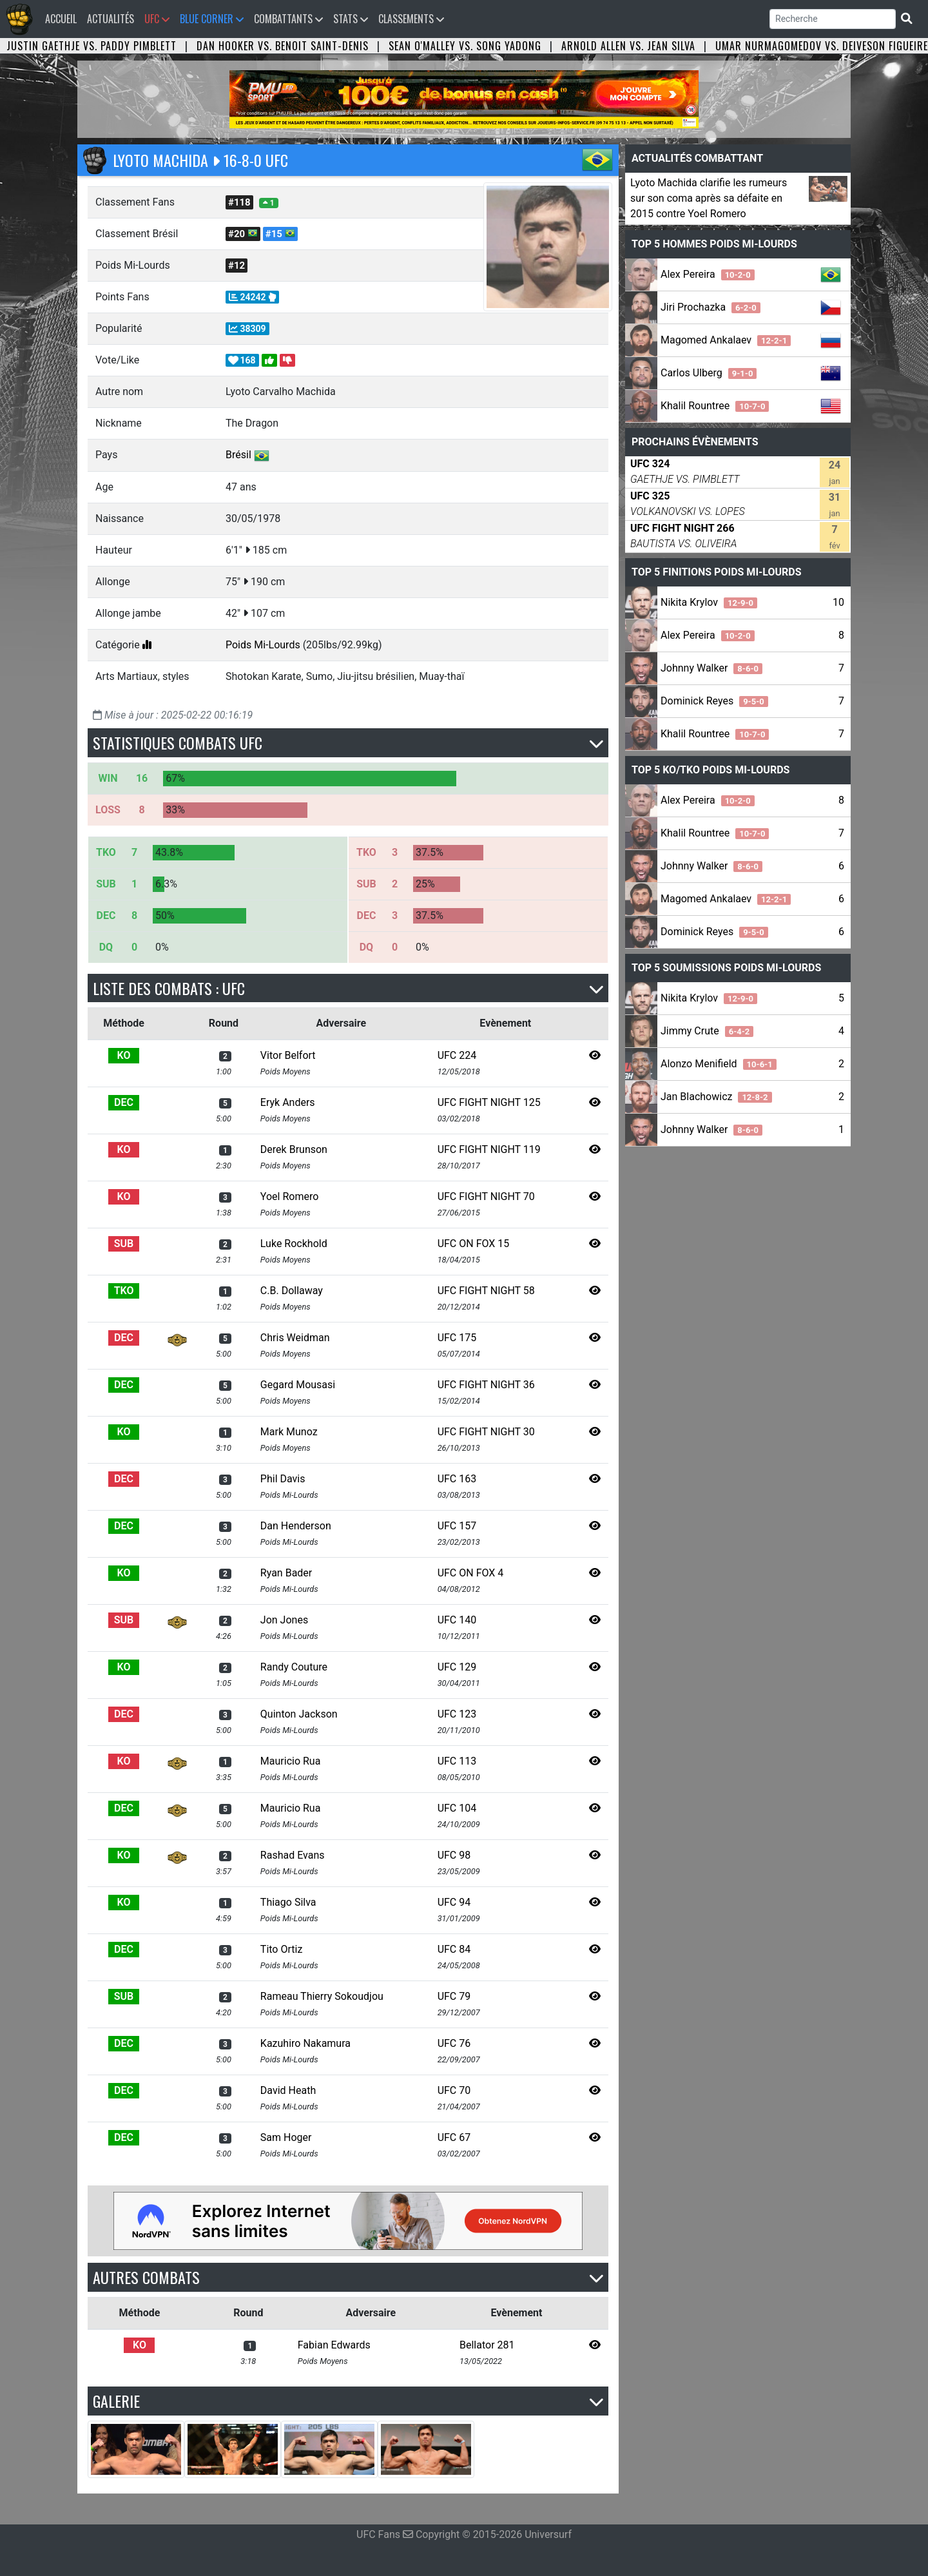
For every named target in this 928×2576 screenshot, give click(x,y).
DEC (123, 1102)
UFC (156, 18)
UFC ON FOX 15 (474, 1243)
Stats (350, 18)
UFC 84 (454, 1949)
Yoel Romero (289, 1196)
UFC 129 (457, 1667)
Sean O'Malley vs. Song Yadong (465, 45)
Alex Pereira (708, 274)
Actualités (110, 18)
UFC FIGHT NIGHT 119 (489, 1149)
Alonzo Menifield (719, 1064)
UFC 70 (454, 2090)
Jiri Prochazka (710, 307)
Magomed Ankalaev (726, 340)
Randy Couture (293, 1667)
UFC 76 (454, 2043)
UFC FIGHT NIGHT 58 (486, 1290)
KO (124, 1055)
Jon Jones (284, 1620)
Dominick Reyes (714, 701)
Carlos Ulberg (709, 373)
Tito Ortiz (281, 1949)
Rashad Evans (292, 1855)
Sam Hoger (286, 2137)
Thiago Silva (288, 1902)
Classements (411, 18)
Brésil (238, 455)
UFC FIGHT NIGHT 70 (486, 1196)
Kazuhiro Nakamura (305, 2043)
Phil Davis (282, 1479)
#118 (239, 202)
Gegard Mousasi (297, 1385)
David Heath (288, 2090)
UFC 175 (457, 1338)
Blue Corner (212, 18)
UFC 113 (457, 1761)
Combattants (288, 18)
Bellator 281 (487, 2345)
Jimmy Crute (707, 1031)
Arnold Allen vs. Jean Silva (628, 45)
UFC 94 (454, 1902)
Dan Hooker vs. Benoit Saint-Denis (283, 45)
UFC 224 (457, 1055)
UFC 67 (454, 2137)
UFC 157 (457, 1526)
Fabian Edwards (334, 2345)
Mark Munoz (289, 1432)
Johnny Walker (711, 668)
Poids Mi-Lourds (263, 645)
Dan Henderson (295, 1526)
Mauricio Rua (290, 1761)
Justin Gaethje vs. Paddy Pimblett (91, 45)
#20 (243, 234)
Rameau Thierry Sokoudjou (321, 1996)
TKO (124, 1290)
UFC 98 (454, 1855)
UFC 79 (454, 1996)
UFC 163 (457, 1479)
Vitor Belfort (288, 1055)
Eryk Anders (287, 1102)
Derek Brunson (293, 1149)
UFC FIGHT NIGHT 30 (486, 1432)
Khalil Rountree (715, 406)
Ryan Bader (286, 1573)
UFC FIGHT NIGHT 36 (486, 1385)
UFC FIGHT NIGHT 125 (489, 1102)
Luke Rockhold (293, 1243)
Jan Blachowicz (716, 1096)
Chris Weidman (295, 1338)
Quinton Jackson (299, 1714)
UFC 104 (457, 1808)
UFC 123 (457, 1714)
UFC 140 (457, 1620)
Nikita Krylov (709, 602)
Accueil (63, 18)
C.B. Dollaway (291, 1290)
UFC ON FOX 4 (471, 1573)
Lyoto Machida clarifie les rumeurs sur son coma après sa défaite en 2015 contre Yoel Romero (708, 198)
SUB (123, 1243)
